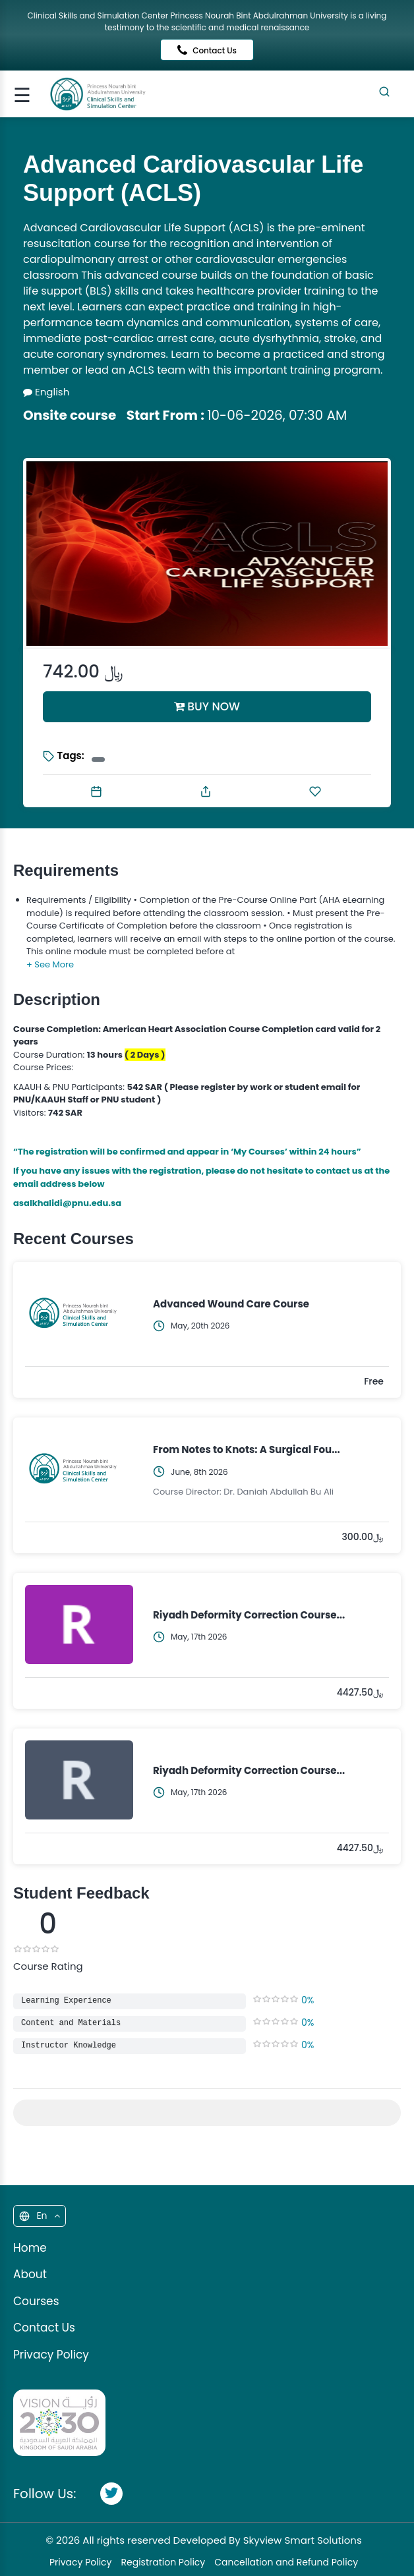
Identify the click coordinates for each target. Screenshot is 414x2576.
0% (307, 2000)
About (30, 2274)
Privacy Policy (51, 2354)
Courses (36, 2301)
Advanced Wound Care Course (231, 1304)
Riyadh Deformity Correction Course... (249, 1615)
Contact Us (207, 50)
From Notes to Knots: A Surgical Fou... (246, 1449)
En (39, 2215)
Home (30, 2248)
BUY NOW (207, 706)
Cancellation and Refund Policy (286, 2562)
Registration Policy (163, 2562)
